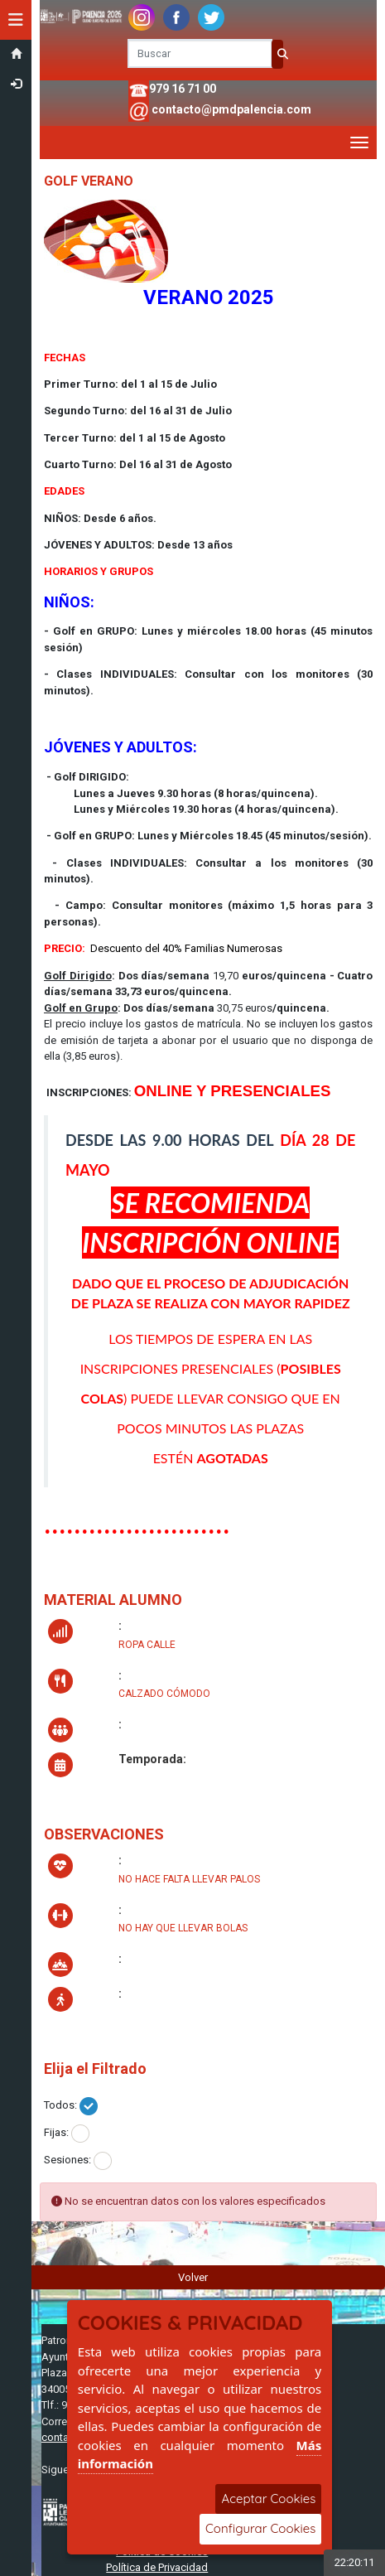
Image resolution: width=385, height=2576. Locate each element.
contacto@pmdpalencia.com (231, 109)
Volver (193, 2277)
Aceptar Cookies (268, 2498)
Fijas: (56, 2132)
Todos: (60, 2105)
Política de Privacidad (157, 2567)
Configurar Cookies (260, 2528)
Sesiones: (67, 2159)
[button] (15, 20)
